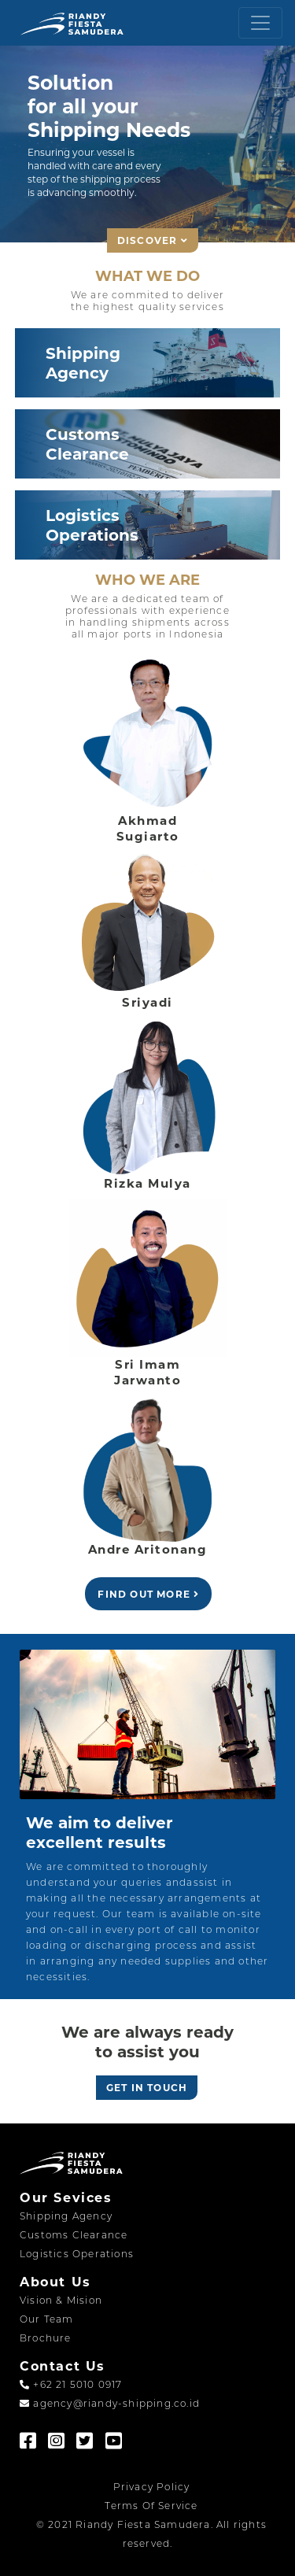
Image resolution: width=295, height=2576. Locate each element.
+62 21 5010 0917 (71, 2384)
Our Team (47, 2319)
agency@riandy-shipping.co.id (110, 2403)
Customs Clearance (73, 2235)
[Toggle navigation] (260, 23)
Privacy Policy (151, 2487)
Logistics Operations (77, 2254)
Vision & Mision (61, 2300)
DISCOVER (152, 240)
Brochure (46, 2338)
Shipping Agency (66, 2216)
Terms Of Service (151, 2505)
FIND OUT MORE (148, 1594)
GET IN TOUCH (146, 2088)
